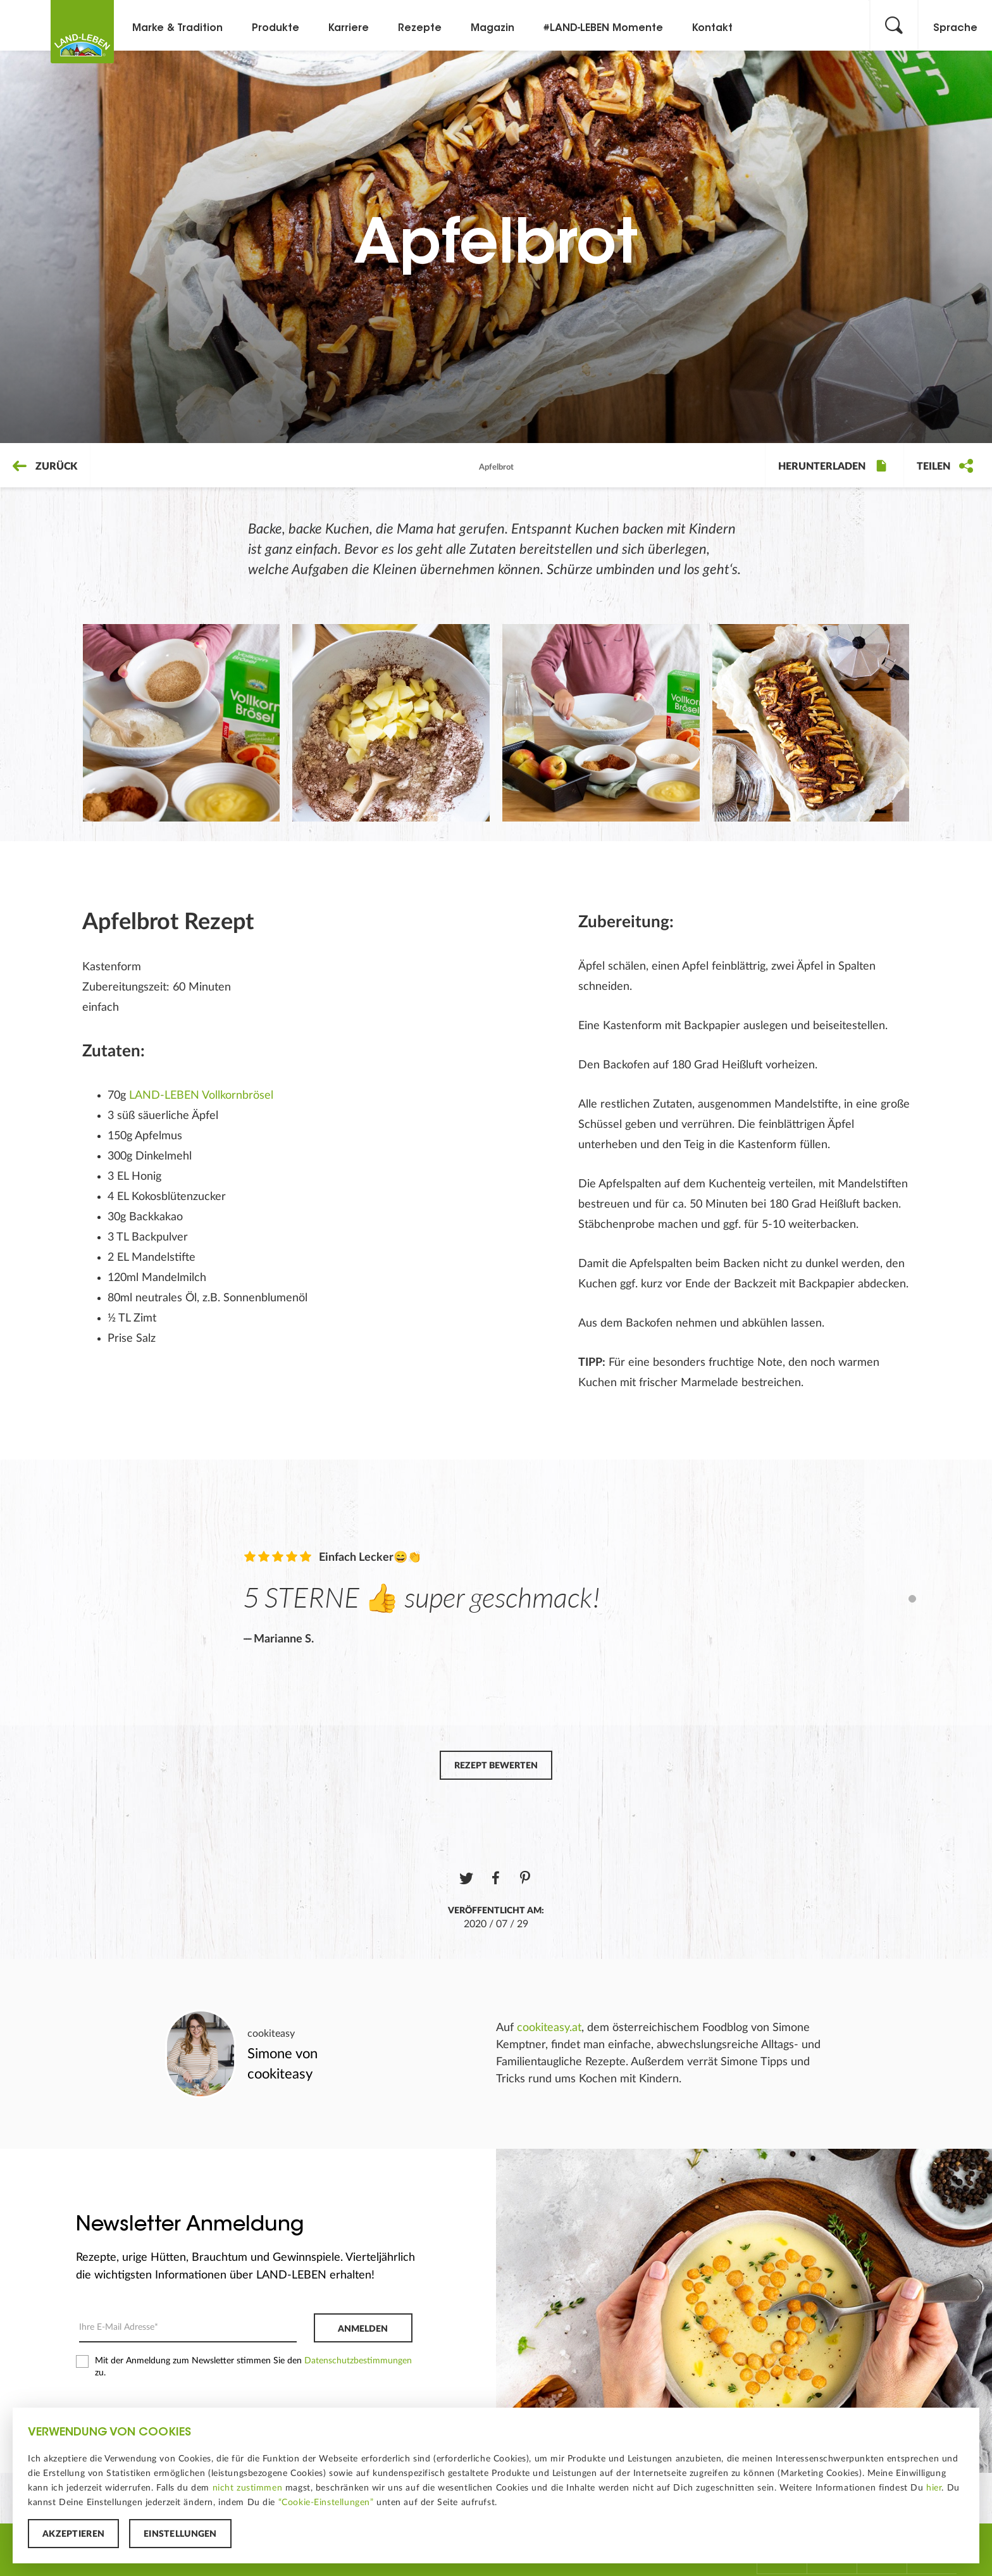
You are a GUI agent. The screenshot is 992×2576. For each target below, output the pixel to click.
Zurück (45, 466)
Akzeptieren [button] (73, 2534)
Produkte (275, 28)
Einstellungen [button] (180, 2534)
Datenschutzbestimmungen (358, 2360)
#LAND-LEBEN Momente (603, 28)
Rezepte (420, 28)
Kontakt (712, 28)
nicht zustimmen (248, 2488)
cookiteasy (271, 2034)
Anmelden (363, 2329)
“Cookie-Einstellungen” (326, 2502)
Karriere (348, 28)
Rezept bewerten (496, 1765)
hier (933, 2488)
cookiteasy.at (549, 2028)
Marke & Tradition (177, 28)
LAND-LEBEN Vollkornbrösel (201, 1095)
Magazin (492, 28)
